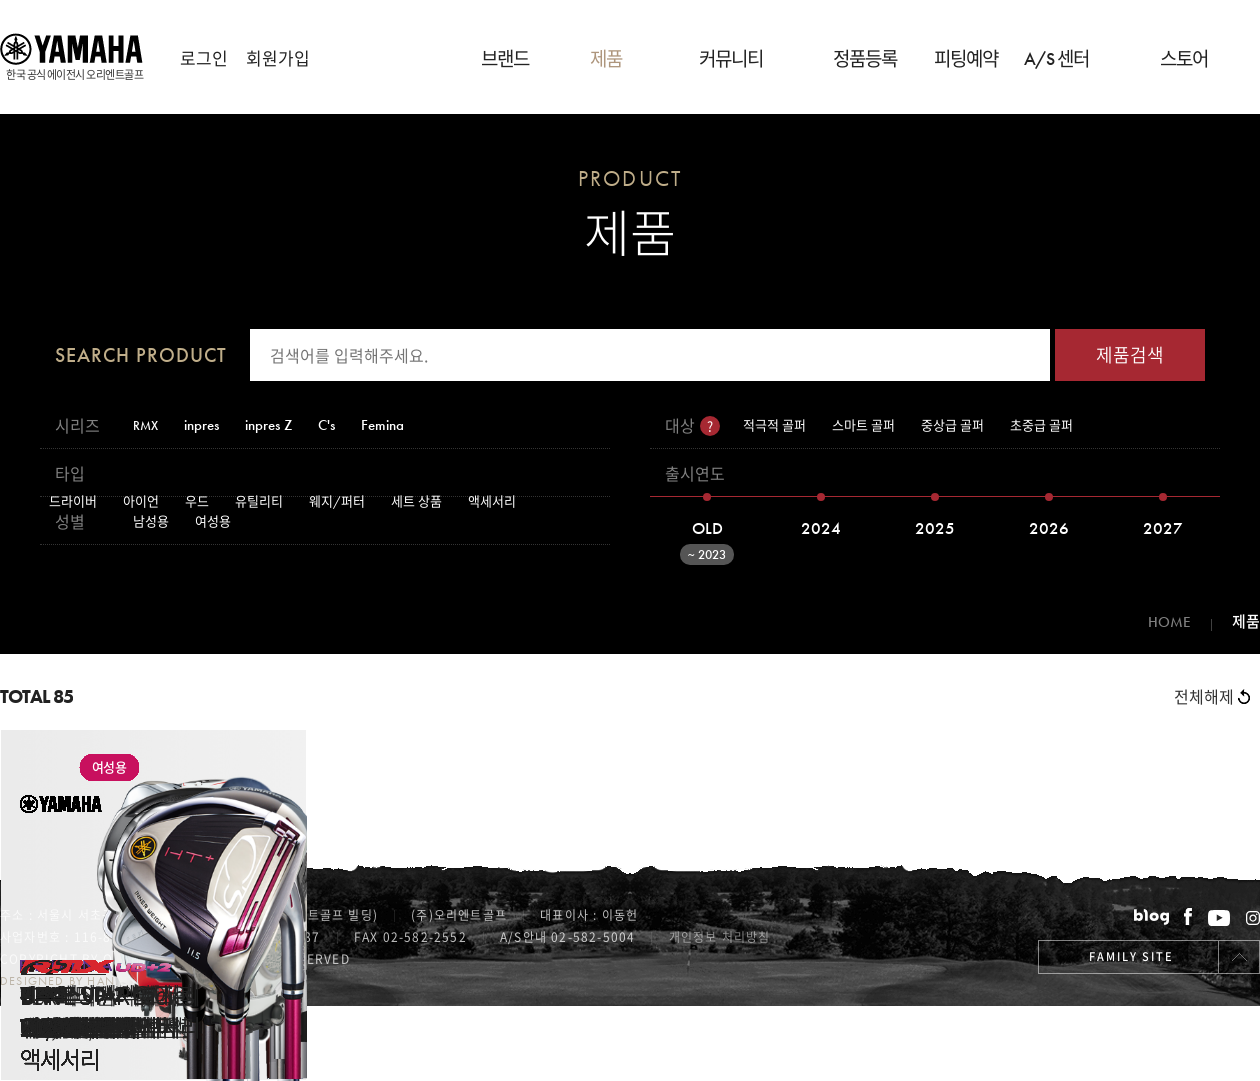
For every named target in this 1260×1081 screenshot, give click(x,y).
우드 (197, 501)
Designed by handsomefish (94, 981)
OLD (696, 536)
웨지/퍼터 (337, 501)
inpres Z (268, 425)
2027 (1163, 528)
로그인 (204, 57)
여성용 (213, 521)
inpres (201, 425)
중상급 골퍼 (952, 425)
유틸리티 (259, 501)
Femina (382, 425)
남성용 (151, 521)
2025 (935, 528)
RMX (145, 425)
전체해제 (1212, 696)
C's (326, 425)
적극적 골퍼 (774, 425)
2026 (1049, 528)
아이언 (141, 501)
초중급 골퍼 (1041, 425)
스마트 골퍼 (863, 425)
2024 (821, 528)
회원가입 (278, 57)
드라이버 (73, 501)
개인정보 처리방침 (720, 937)
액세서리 (492, 501)
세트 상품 (416, 501)
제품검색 (1130, 354)
